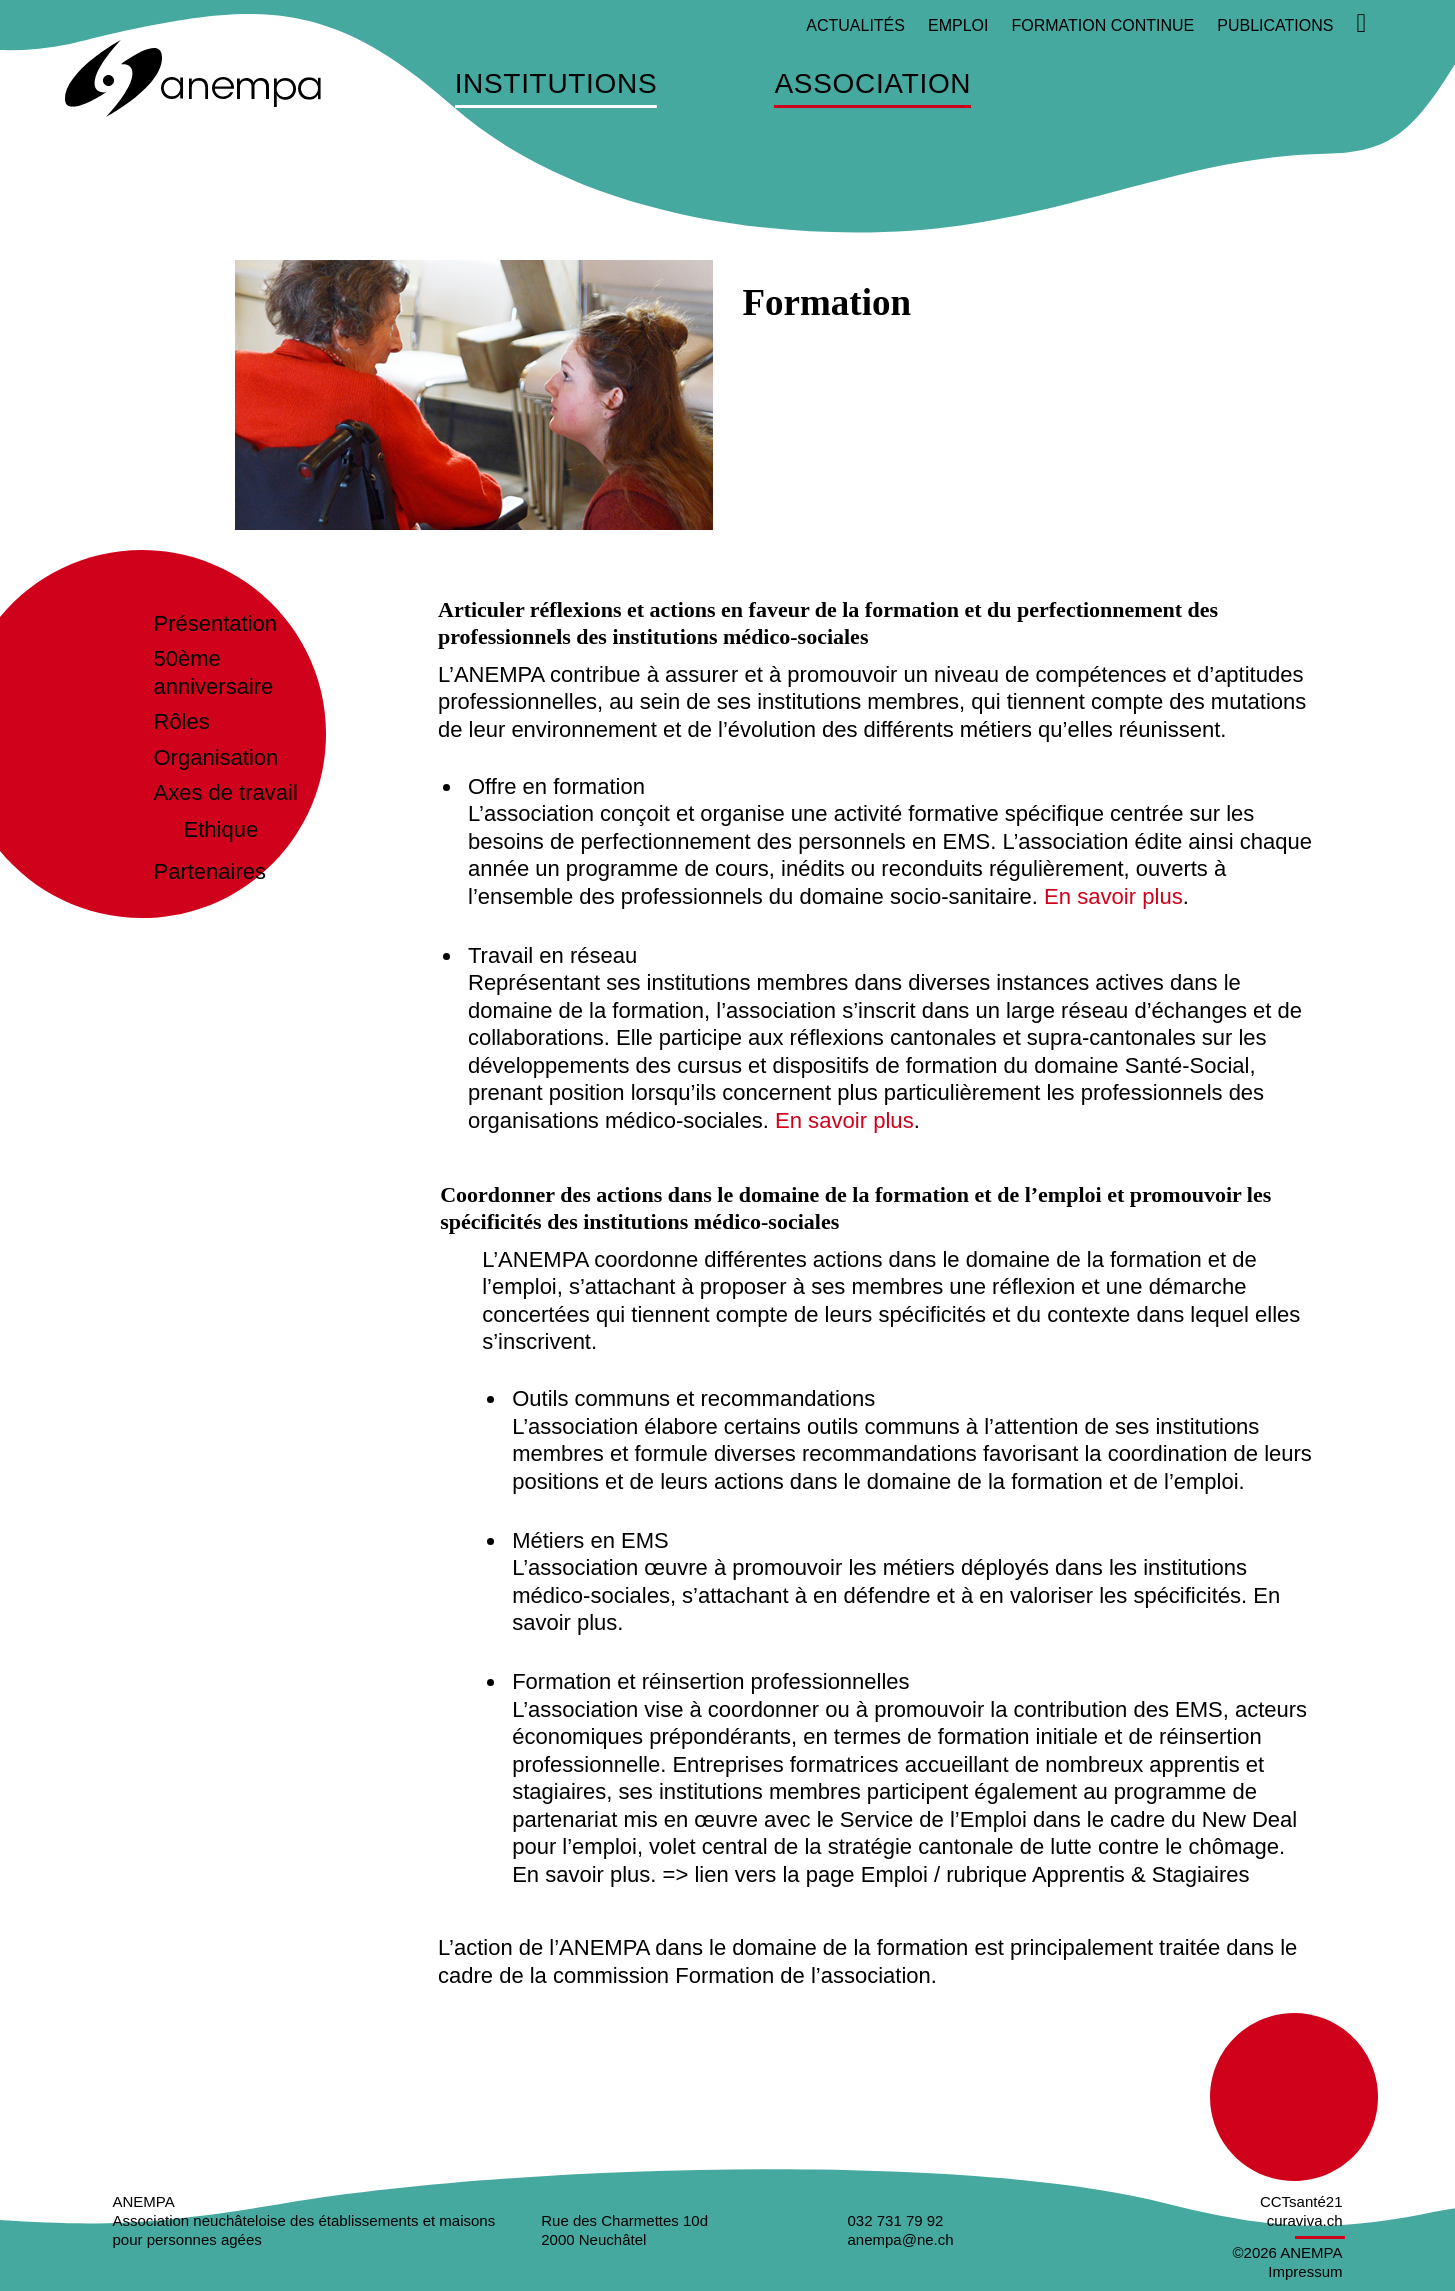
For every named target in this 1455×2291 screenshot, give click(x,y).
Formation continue (1102, 25)
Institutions (556, 84)
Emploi (958, 25)
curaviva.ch (1305, 2220)
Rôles (182, 721)
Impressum (1305, 2270)
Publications (1275, 25)
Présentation (216, 623)
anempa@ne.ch (901, 2239)
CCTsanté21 (1301, 2201)
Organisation (216, 757)
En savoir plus (1113, 896)
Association (872, 84)
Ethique (221, 829)
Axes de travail (226, 792)
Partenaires (210, 871)
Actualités (855, 25)
